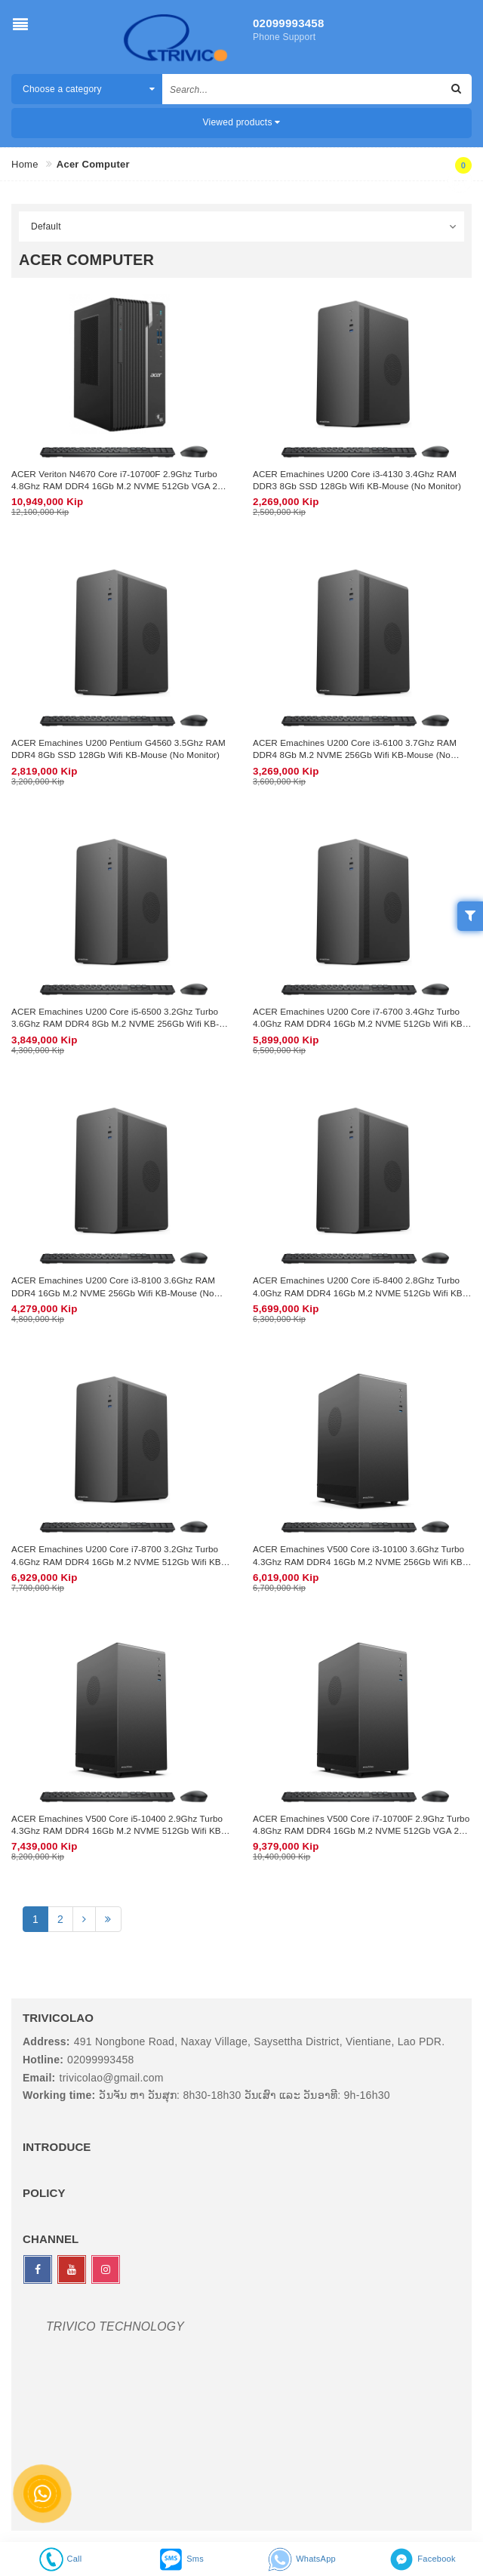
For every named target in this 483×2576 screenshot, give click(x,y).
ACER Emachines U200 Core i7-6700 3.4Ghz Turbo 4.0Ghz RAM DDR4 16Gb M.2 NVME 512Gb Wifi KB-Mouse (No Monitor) (359, 1023)
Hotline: (43, 2060)
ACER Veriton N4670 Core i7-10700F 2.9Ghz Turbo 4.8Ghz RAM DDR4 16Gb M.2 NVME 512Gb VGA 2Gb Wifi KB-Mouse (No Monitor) (120, 486)
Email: (39, 2078)
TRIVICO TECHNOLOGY (115, 2326)
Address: (46, 2041)
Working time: (59, 2095)
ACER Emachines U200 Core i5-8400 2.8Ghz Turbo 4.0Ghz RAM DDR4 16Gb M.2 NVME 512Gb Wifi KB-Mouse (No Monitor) (359, 1292)
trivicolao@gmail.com (112, 2078)
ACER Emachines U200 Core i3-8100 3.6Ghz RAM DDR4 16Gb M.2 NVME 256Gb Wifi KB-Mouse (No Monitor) (113, 1292)
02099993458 (289, 23)
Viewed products (242, 122)
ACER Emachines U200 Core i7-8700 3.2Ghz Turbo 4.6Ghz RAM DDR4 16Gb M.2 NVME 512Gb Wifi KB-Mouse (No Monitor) (117, 1561)
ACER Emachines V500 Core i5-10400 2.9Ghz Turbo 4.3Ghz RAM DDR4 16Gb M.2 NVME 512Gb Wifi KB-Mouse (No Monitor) (117, 1830)
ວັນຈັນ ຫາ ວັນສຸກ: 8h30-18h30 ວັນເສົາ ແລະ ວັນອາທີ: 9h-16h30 (244, 2095)
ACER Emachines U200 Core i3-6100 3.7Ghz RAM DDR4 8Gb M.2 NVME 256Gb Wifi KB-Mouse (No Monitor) (355, 755)
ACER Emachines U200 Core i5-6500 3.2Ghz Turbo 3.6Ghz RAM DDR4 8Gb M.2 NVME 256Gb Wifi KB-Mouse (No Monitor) (115, 1023)
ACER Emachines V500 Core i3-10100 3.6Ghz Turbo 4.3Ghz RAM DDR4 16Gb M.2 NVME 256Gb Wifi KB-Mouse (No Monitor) (359, 1561)
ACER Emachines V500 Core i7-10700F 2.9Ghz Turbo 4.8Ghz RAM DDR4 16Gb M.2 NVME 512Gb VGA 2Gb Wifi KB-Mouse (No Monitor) (362, 1830)
